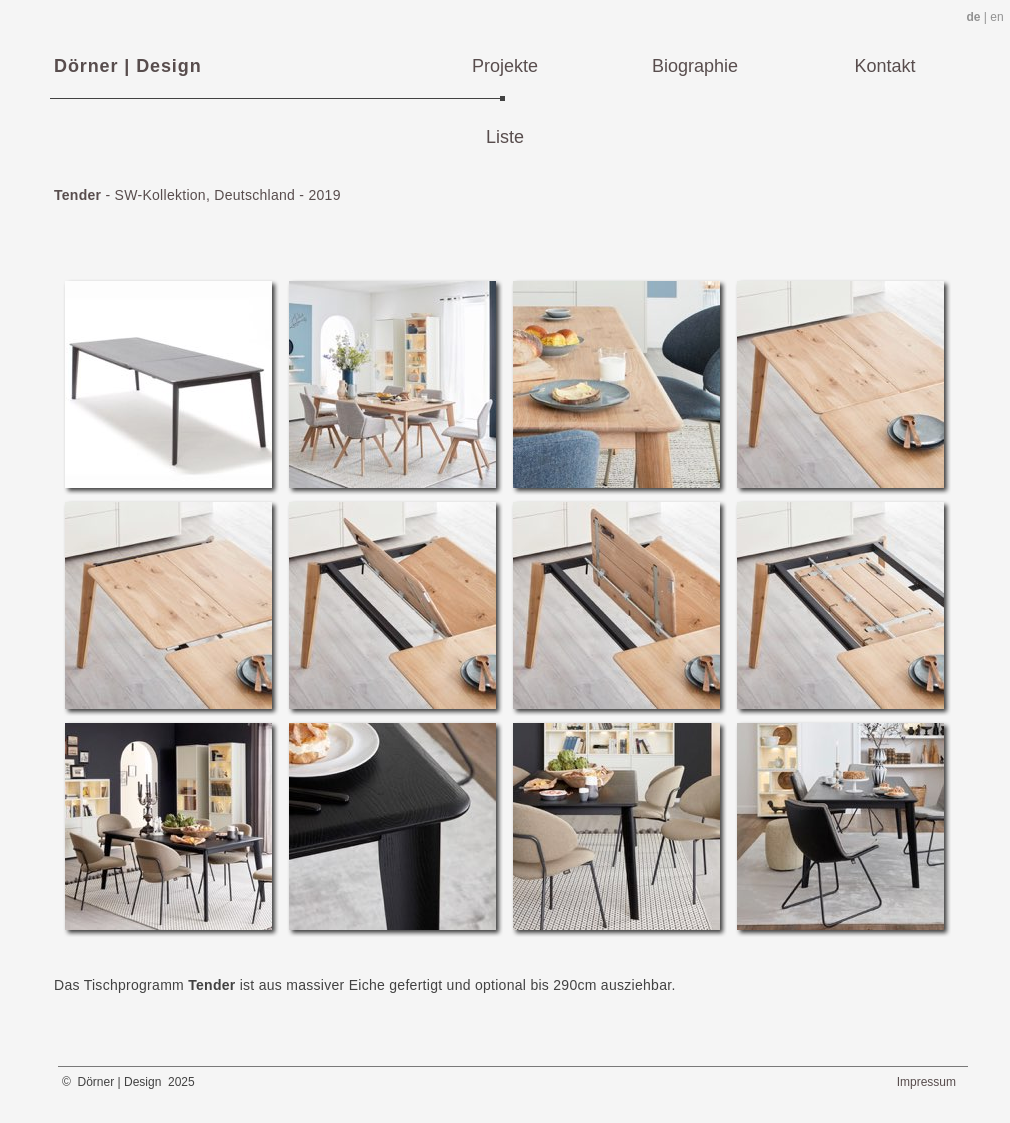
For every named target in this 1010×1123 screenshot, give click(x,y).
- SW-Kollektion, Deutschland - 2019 (197, 195)
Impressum (926, 1082)
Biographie (695, 66)
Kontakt (884, 66)
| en (984, 17)
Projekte (505, 66)
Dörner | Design (128, 66)
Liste (505, 137)
